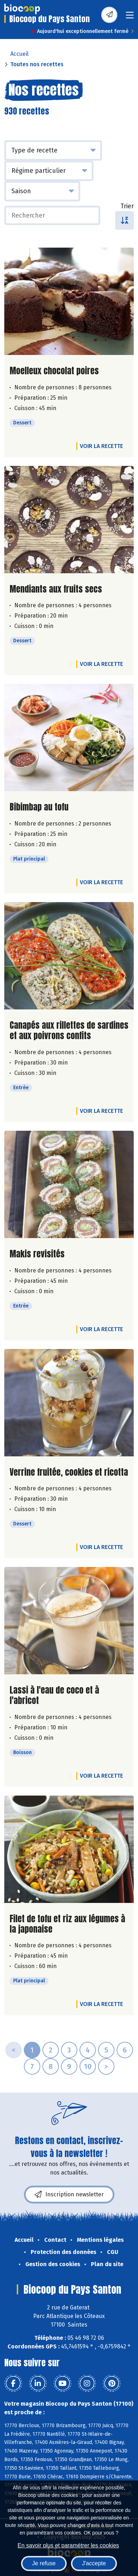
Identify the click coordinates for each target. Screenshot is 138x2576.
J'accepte (94, 2563)
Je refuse (44, 2563)
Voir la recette (101, 446)
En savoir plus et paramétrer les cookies (68, 2545)
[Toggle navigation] (130, 17)
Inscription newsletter (69, 2194)
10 (88, 2066)
